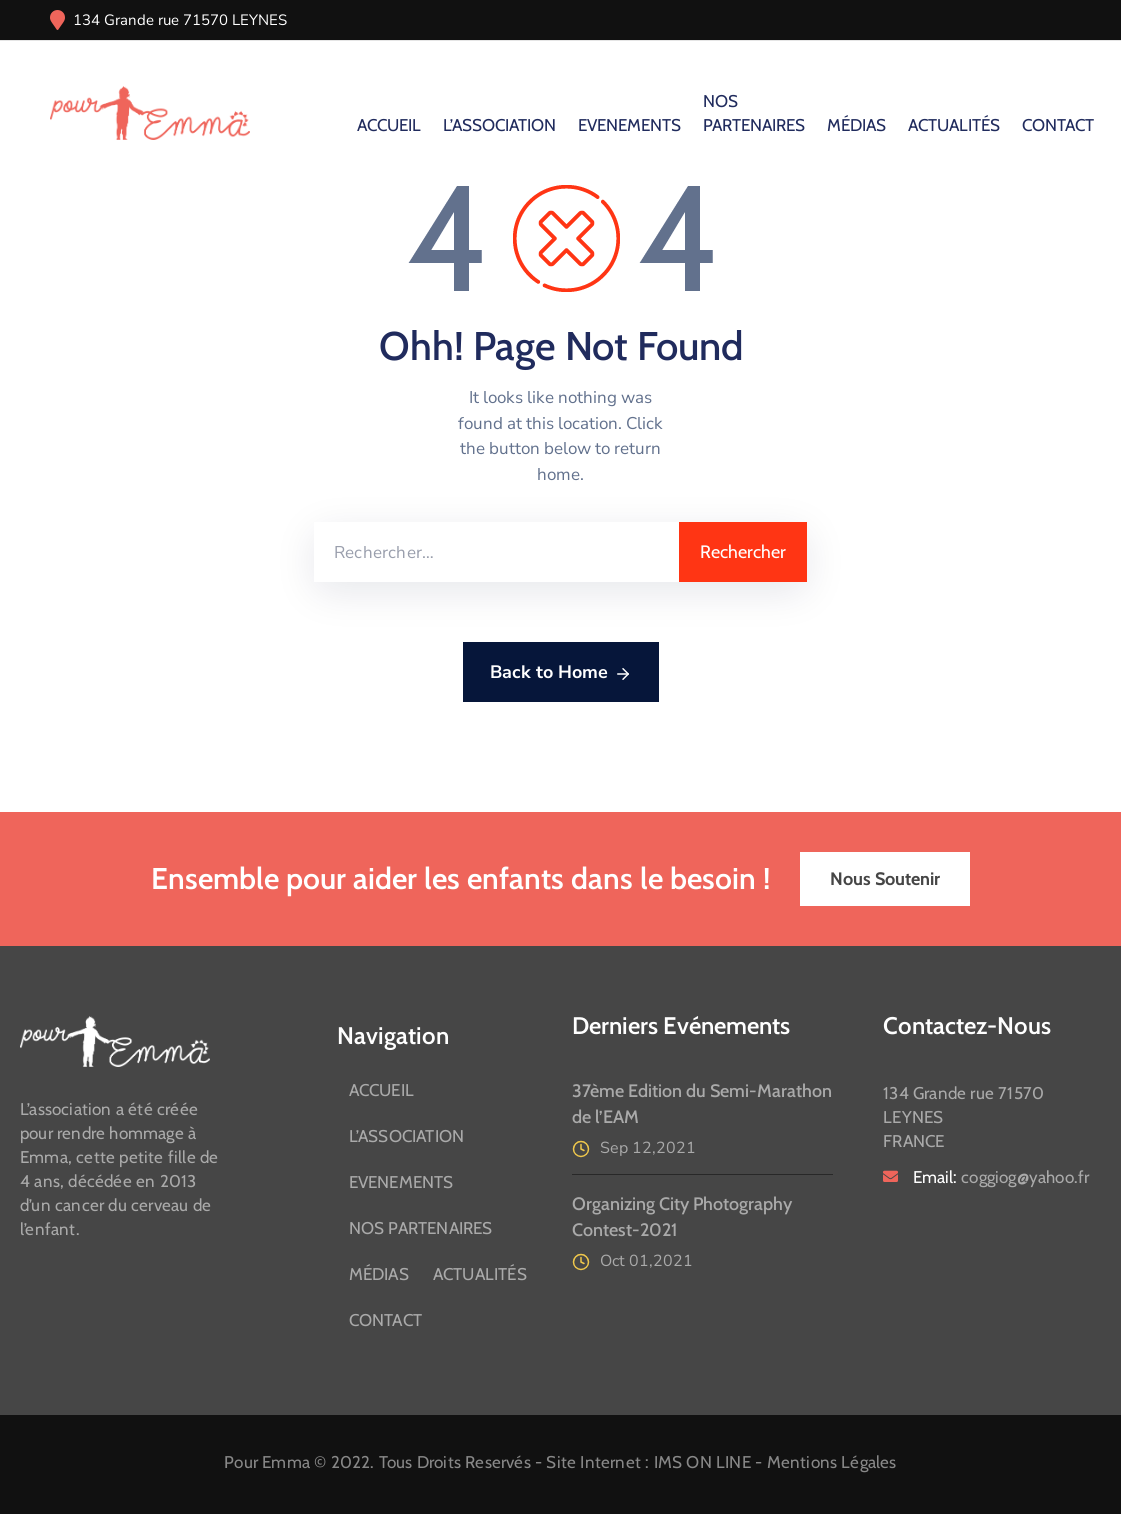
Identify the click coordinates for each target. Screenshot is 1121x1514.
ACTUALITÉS (954, 125)
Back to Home (561, 673)
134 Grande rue (126, 20)
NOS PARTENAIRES (754, 113)
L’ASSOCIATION (499, 125)
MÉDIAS (856, 125)
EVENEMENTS (629, 125)
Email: (1001, 1177)
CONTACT (1058, 125)
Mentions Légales (832, 1462)
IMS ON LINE (702, 1462)
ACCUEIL (389, 125)
